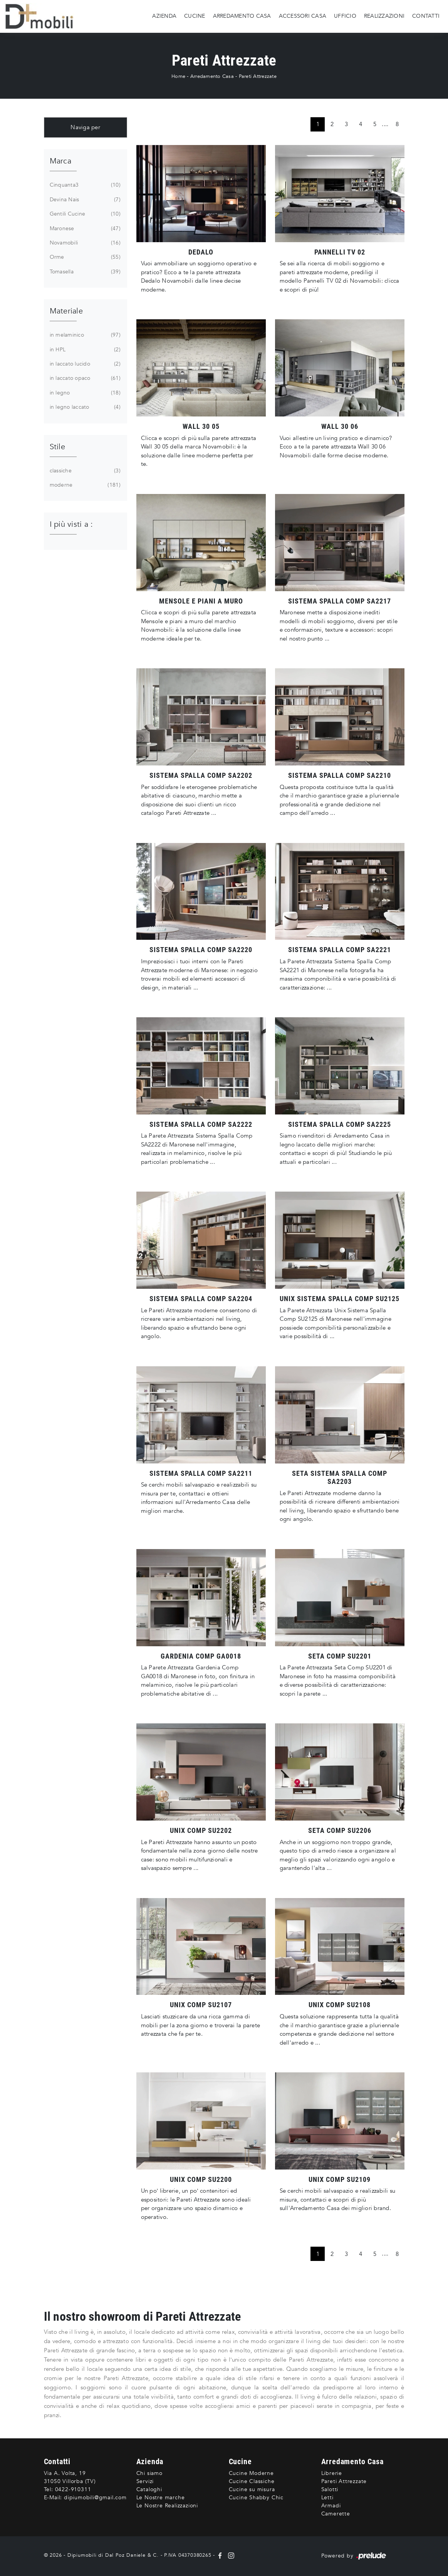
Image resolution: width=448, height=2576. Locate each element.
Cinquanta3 (84, 185)
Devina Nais (84, 200)
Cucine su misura (252, 2489)
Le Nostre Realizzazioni (167, 2505)
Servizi (145, 2481)
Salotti (330, 2489)
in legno (84, 393)
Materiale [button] (66, 311)
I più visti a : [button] (71, 524)
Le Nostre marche (160, 2497)
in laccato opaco (84, 378)
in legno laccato (84, 407)
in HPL (84, 350)
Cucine (194, 16)
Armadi (331, 2505)
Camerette (335, 2513)
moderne (84, 485)
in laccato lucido (84, 364)
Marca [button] (60, 161)
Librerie (331, 2473)
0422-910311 (73, 2489)
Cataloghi (149, 2489)
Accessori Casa (303, 16)
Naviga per (85, 127)
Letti (327, 2497)
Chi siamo (149, 2473)
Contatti (426, 16)
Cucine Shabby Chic (256, 2497)
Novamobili (84, 243)
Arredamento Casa (242, 16)
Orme (84, 257)
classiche (84, 471)
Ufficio (345, 16)
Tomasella (84, 272)
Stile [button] (57, 447)
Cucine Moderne (251, 2473)
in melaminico (84, 335)
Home (178, 76)
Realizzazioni (384, 16)
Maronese (84, 228)
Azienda (164, 16)
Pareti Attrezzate (258, 76)
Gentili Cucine (84, 214)
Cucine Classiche (252, 2481)
